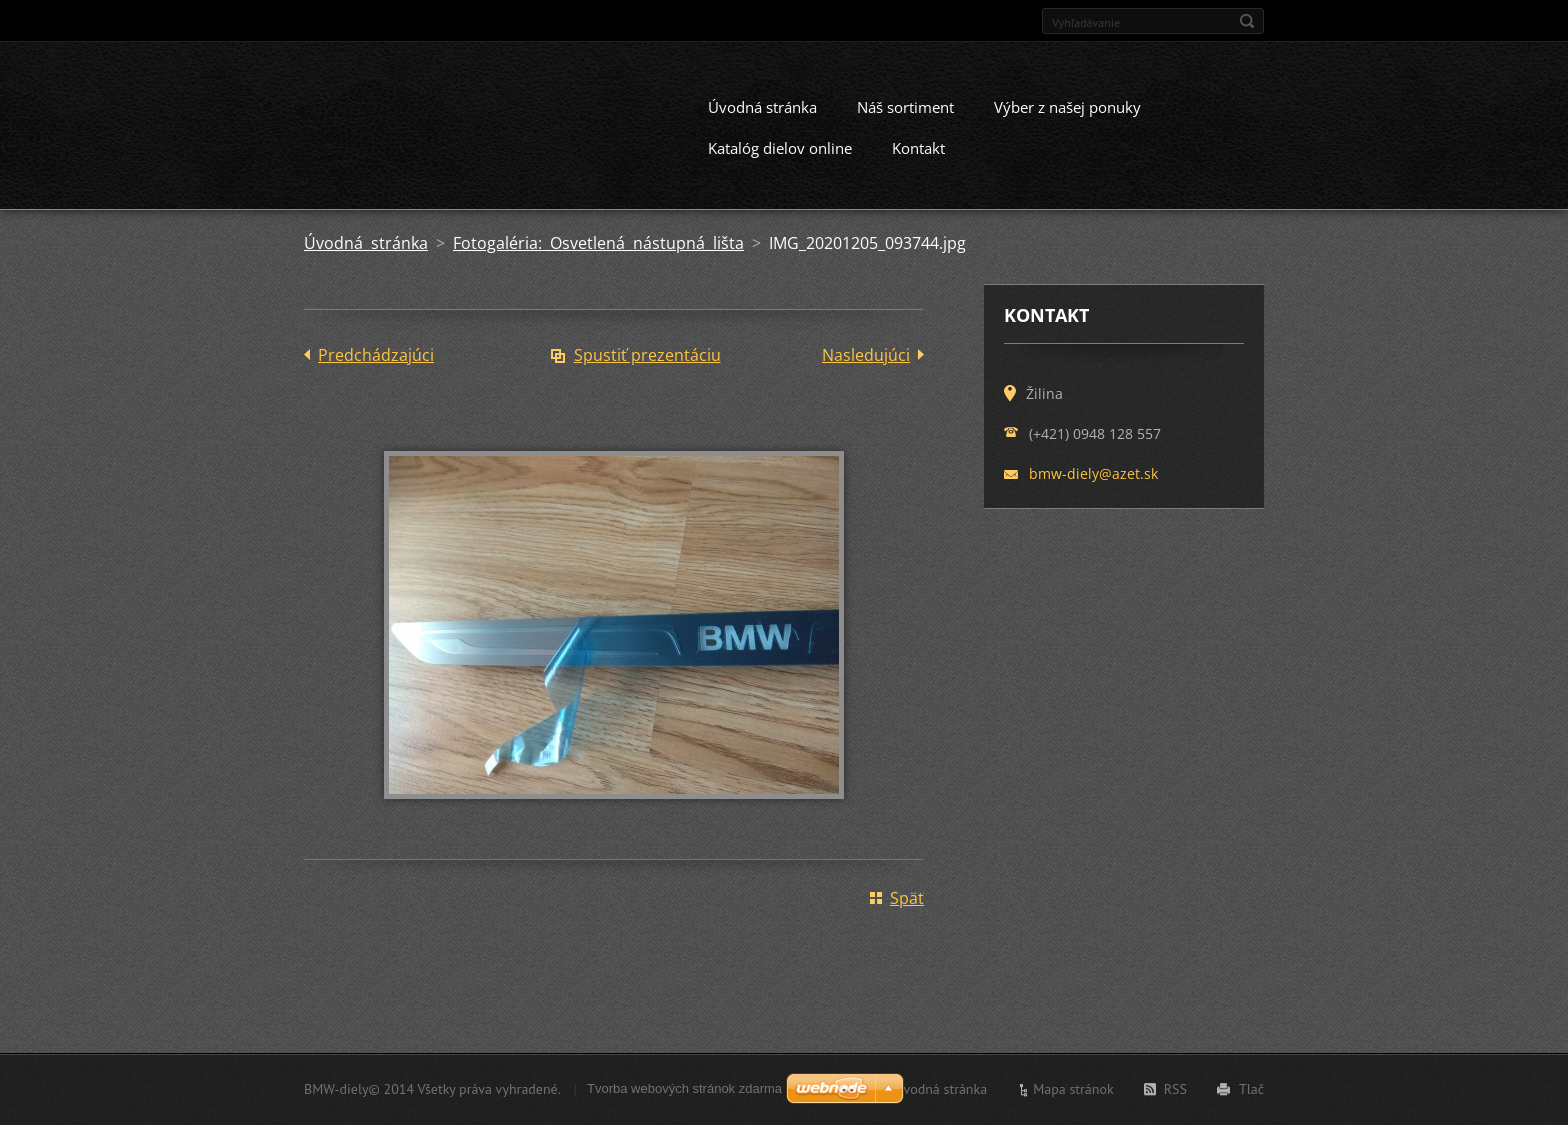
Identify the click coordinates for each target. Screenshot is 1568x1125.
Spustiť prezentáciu (647, 372)
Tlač (1251, 1093)
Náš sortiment (905, 124)
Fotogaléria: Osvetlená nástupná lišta (598, 260)
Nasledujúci (866, 372)
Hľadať (1247, 21)
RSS (1175, 1093)
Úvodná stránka (762, 124)
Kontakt (918, 165)
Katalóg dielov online (780, 165)
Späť (907, 915)
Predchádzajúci (376, 372)
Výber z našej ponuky (1067, 124)
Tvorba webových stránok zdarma (684, 1092)
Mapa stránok (1073, 1093)
